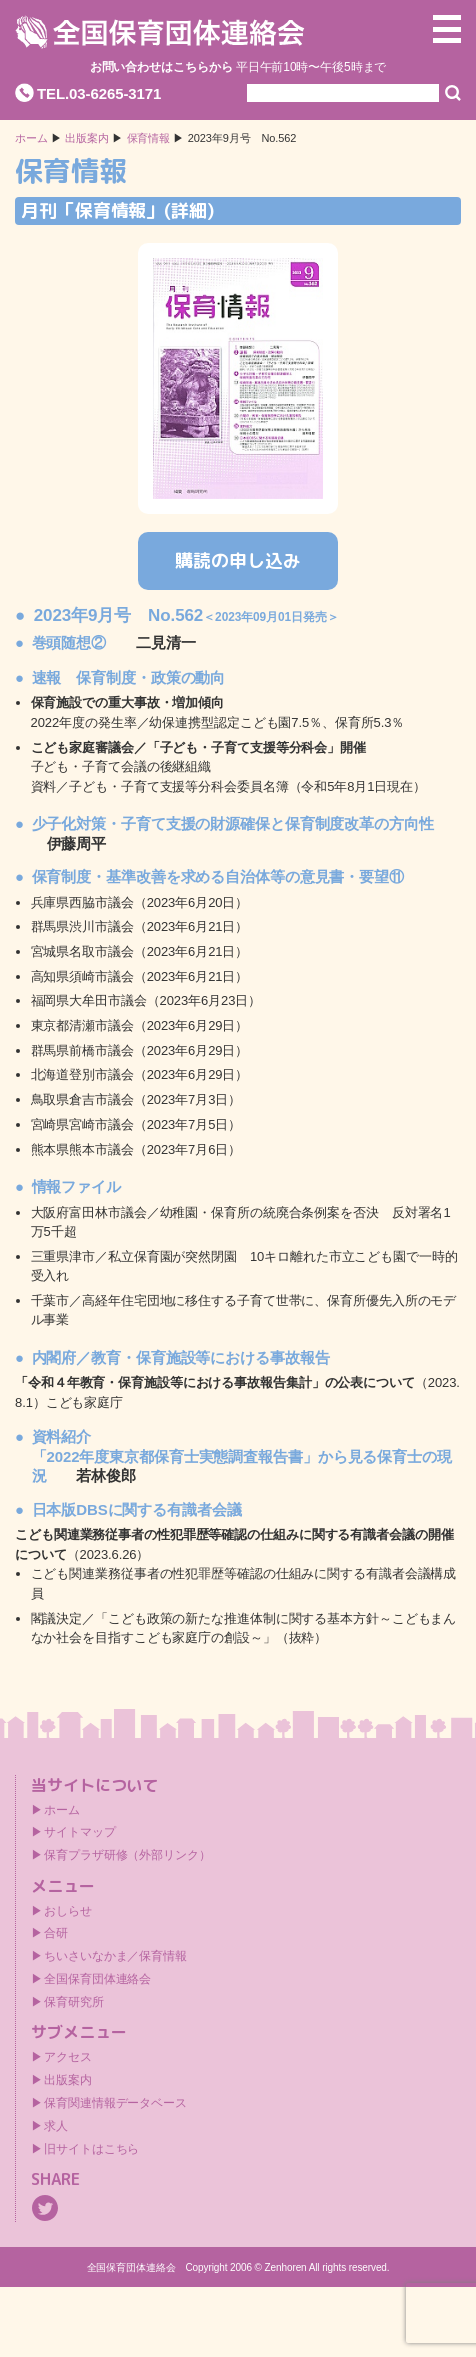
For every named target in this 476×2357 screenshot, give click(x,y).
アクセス (68, 2057)
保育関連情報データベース (115, 2103)
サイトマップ (79, 1832)
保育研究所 (74, 2002)
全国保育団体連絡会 (97, 1979)
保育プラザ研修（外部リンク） (127, 1855)
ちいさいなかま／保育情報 (115, 1956)
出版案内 (68, 2080)
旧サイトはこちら (91, 2149)
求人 (56, 2126)
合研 (56, 1933)
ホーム (31, 138)
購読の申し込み (237, 560)
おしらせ (68, 1911)
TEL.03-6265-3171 (99, 93)
